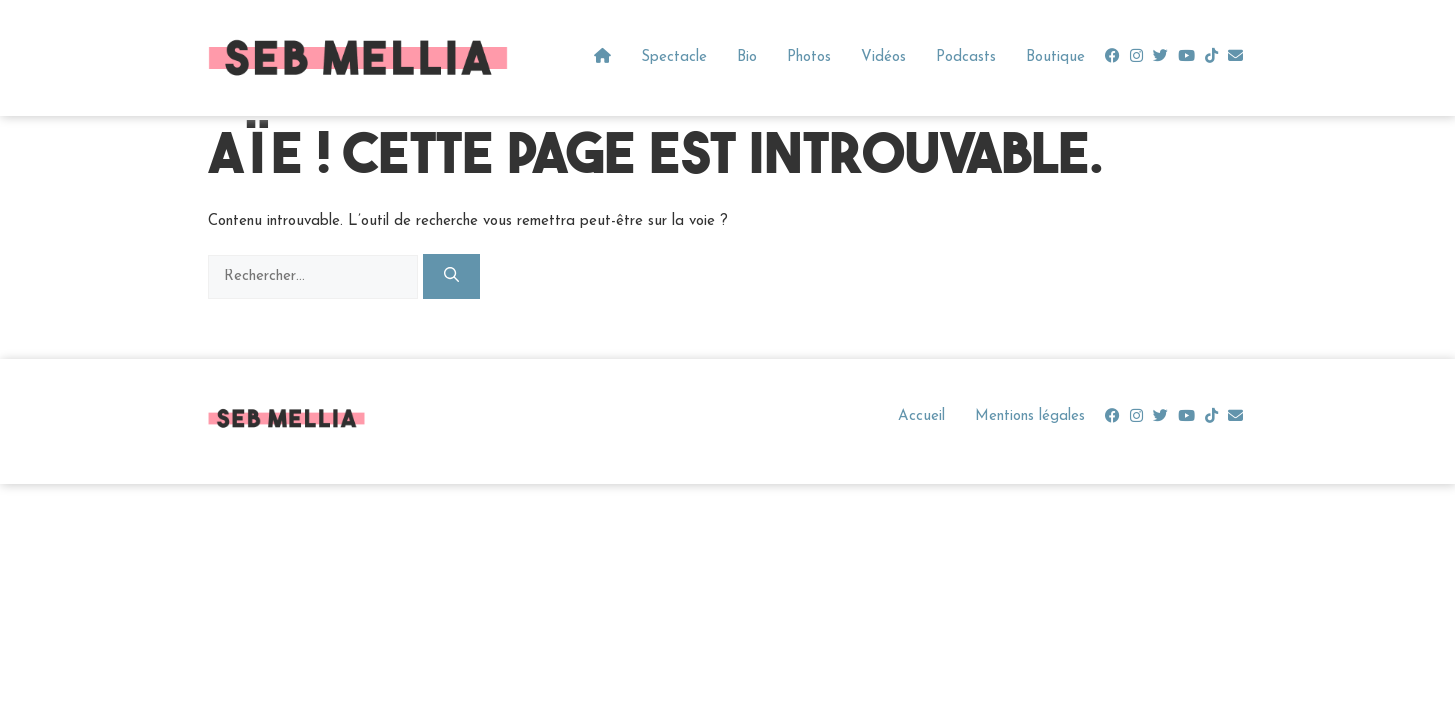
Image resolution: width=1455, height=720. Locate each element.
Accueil (921, 416)
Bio (747, 57)
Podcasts (966, 57)
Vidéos (883, 57)
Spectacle (674, 57)
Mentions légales (1030, 416)
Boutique (1055, 57)
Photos (809, 57)
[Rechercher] (451, 277)
